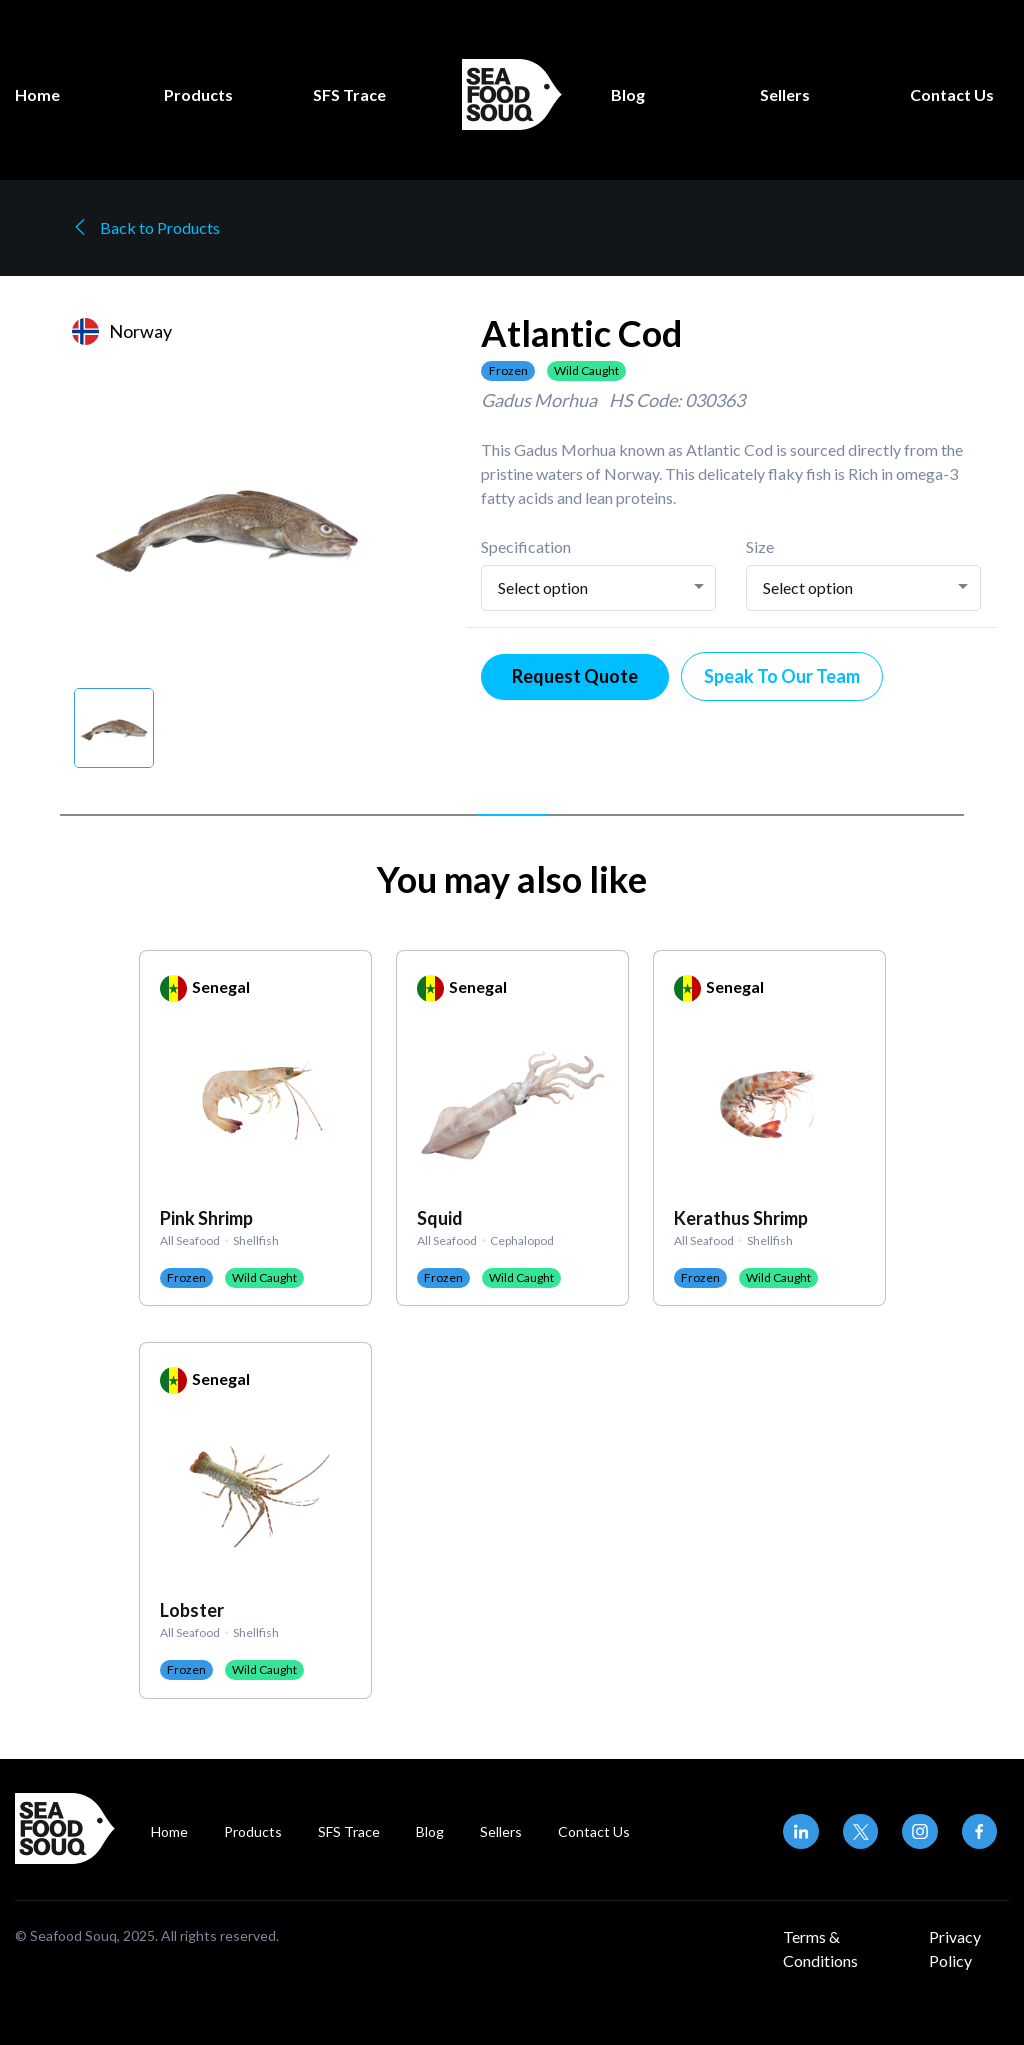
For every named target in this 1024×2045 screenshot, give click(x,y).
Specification (526, 546)
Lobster (192, 1610)
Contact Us (952, 94)
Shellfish (256, 1239)
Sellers (785, 94)
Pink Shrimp (206, 1218)
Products (198, 94)
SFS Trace (349, 94)
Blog (628, 94)
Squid (440, 1218)
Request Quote (575, 676)
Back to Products (146, 227)
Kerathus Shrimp (741, 1218)
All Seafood (190, 1239)
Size (760, 546)
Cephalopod (522, 1239)
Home (37, 94)
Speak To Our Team (782, 676)
